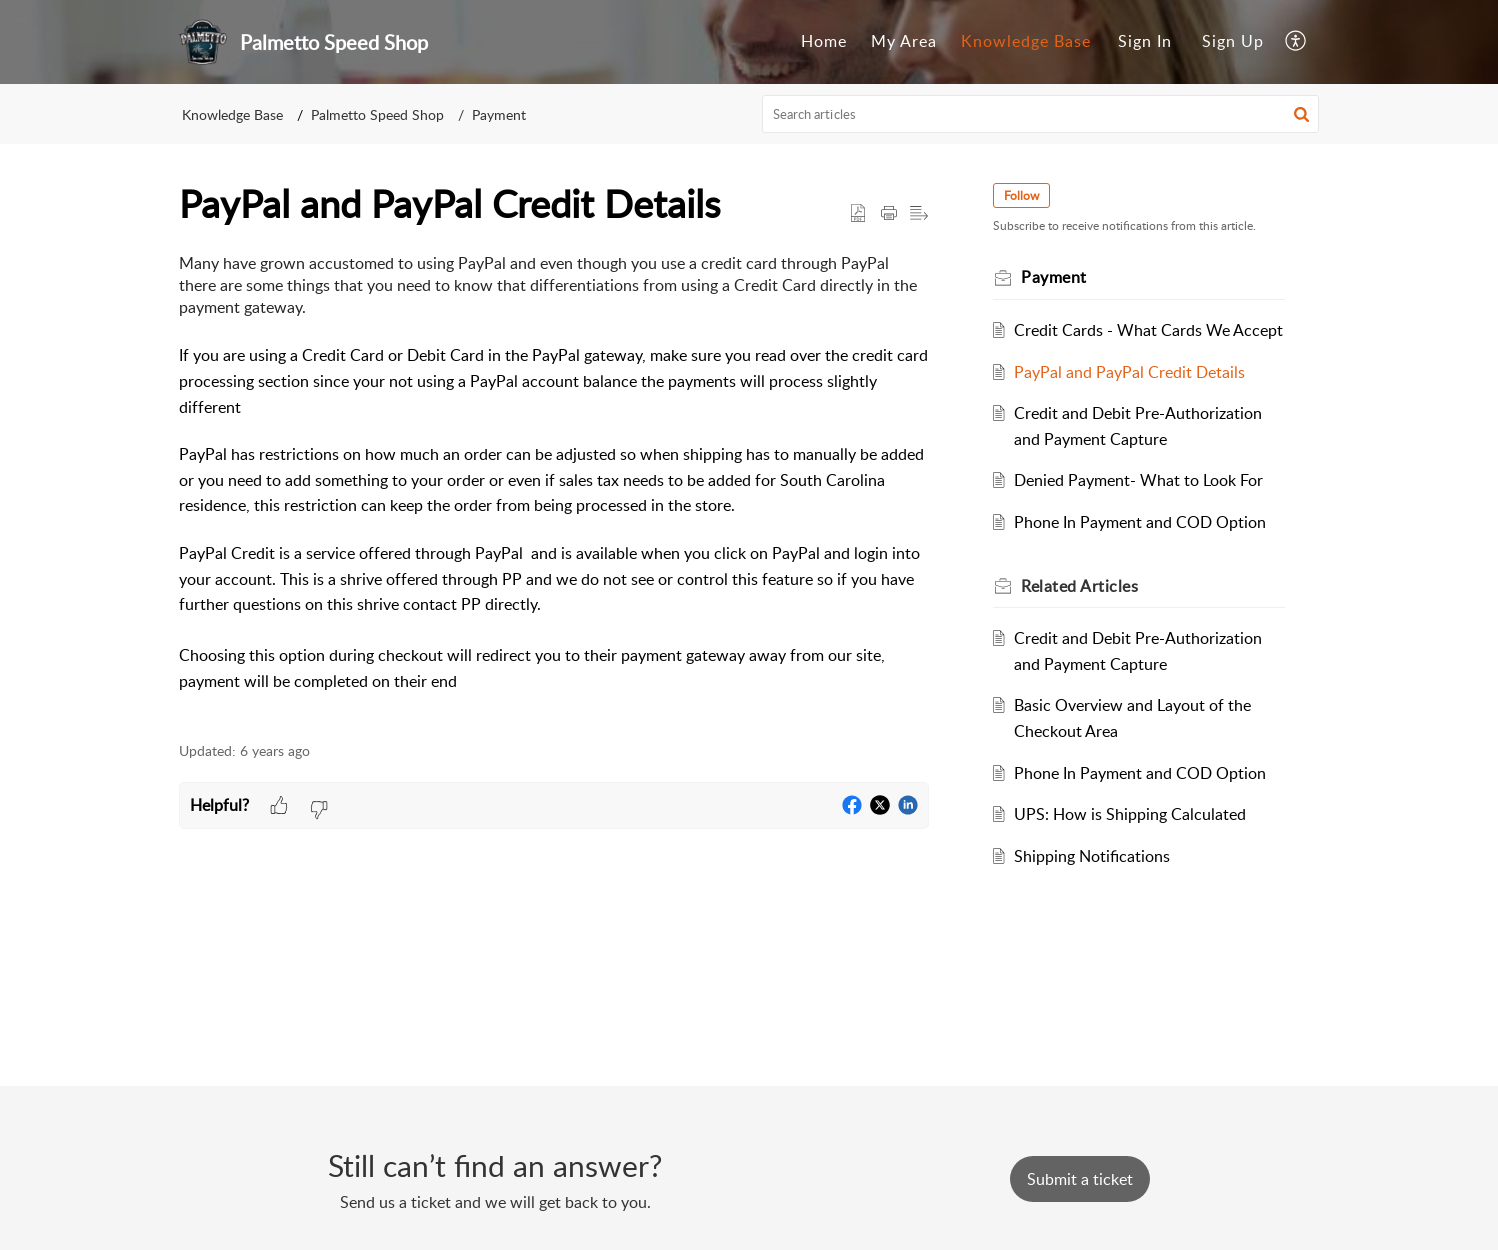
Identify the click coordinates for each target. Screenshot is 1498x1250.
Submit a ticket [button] (1080, 1179)
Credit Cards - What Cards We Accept (1148, 330)
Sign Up (1233, 41)
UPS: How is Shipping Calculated (1130, 814)
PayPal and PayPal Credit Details (1129, 372)
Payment (499, 114)
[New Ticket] (1080, 1179)
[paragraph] (554, 486)
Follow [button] (1021, 195)
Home (824, 41)
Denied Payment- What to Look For (1138, 480)
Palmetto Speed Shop (377, 114)
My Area (904, 41)
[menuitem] (824, 42)
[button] (1296, 42)
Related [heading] (1079, 586)
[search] (1041, 114)
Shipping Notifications (1092, 856)
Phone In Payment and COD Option (1140, 522)
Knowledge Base (1026, 41)
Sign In (1145, 41)
